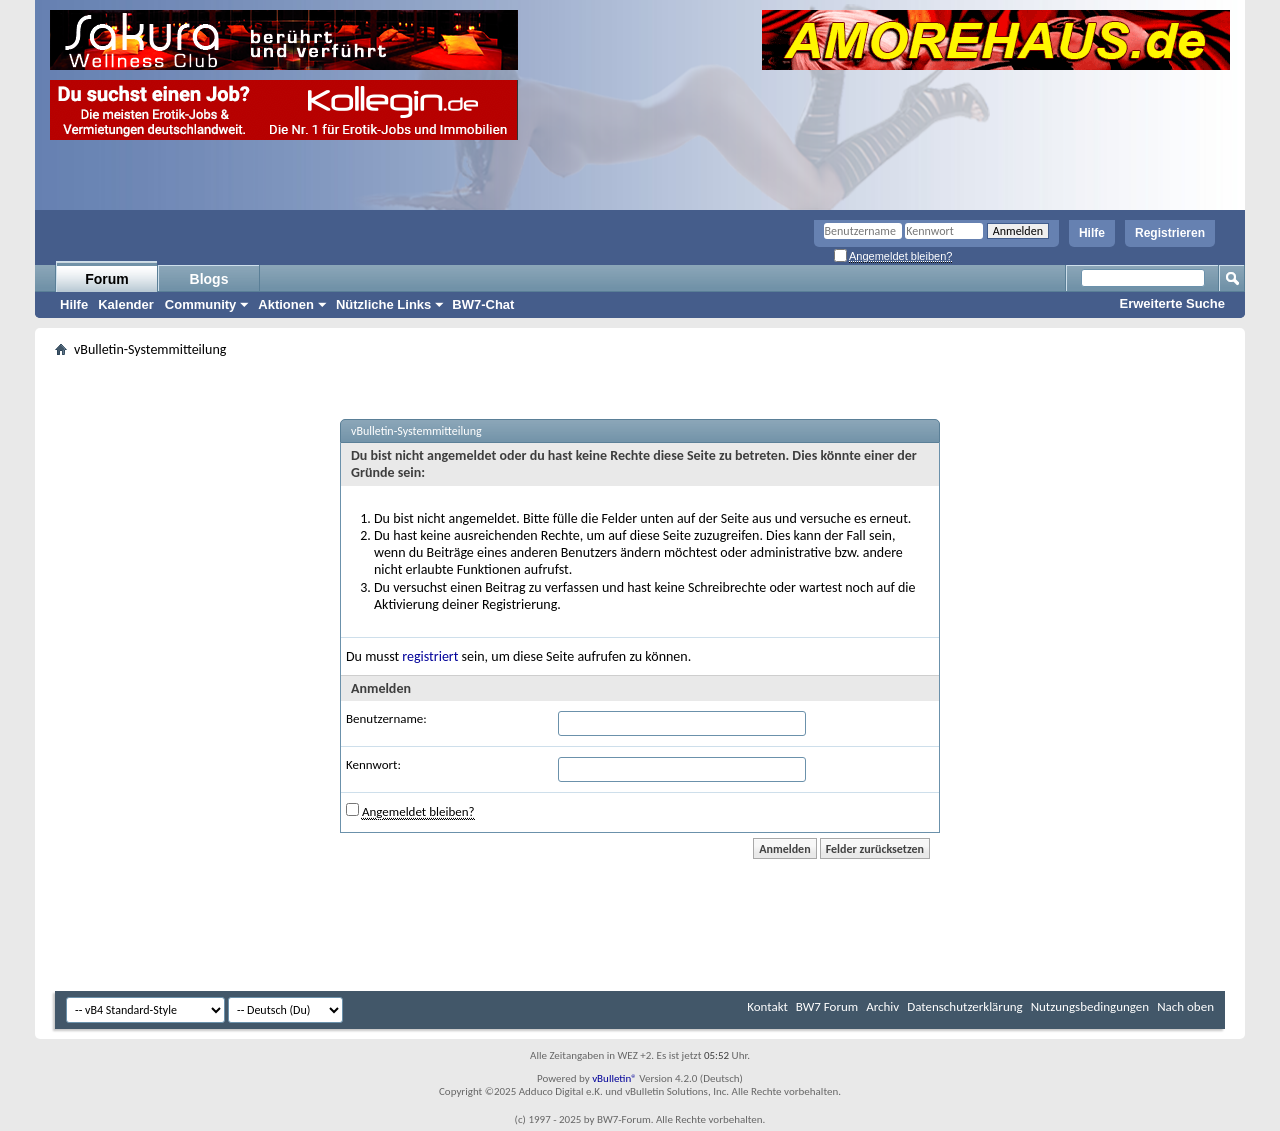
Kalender (126, 304)
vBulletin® (614, 1078)
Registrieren (1170, 233)
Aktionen (286, 304)
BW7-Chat (483, 304)
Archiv (882, 1006)
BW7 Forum (827, 1006)
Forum (107, 279)
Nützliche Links (383, 304)
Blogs (209, 279)
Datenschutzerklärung (965, 1006)
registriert (430, 656)
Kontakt (767, 1006)
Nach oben (1185, 1006)
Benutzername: (386, 718)
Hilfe (1092, 233)
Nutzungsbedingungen (1090, 1006)
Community (201, 304)
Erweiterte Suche (1173, 303)
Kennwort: (373, 764)
